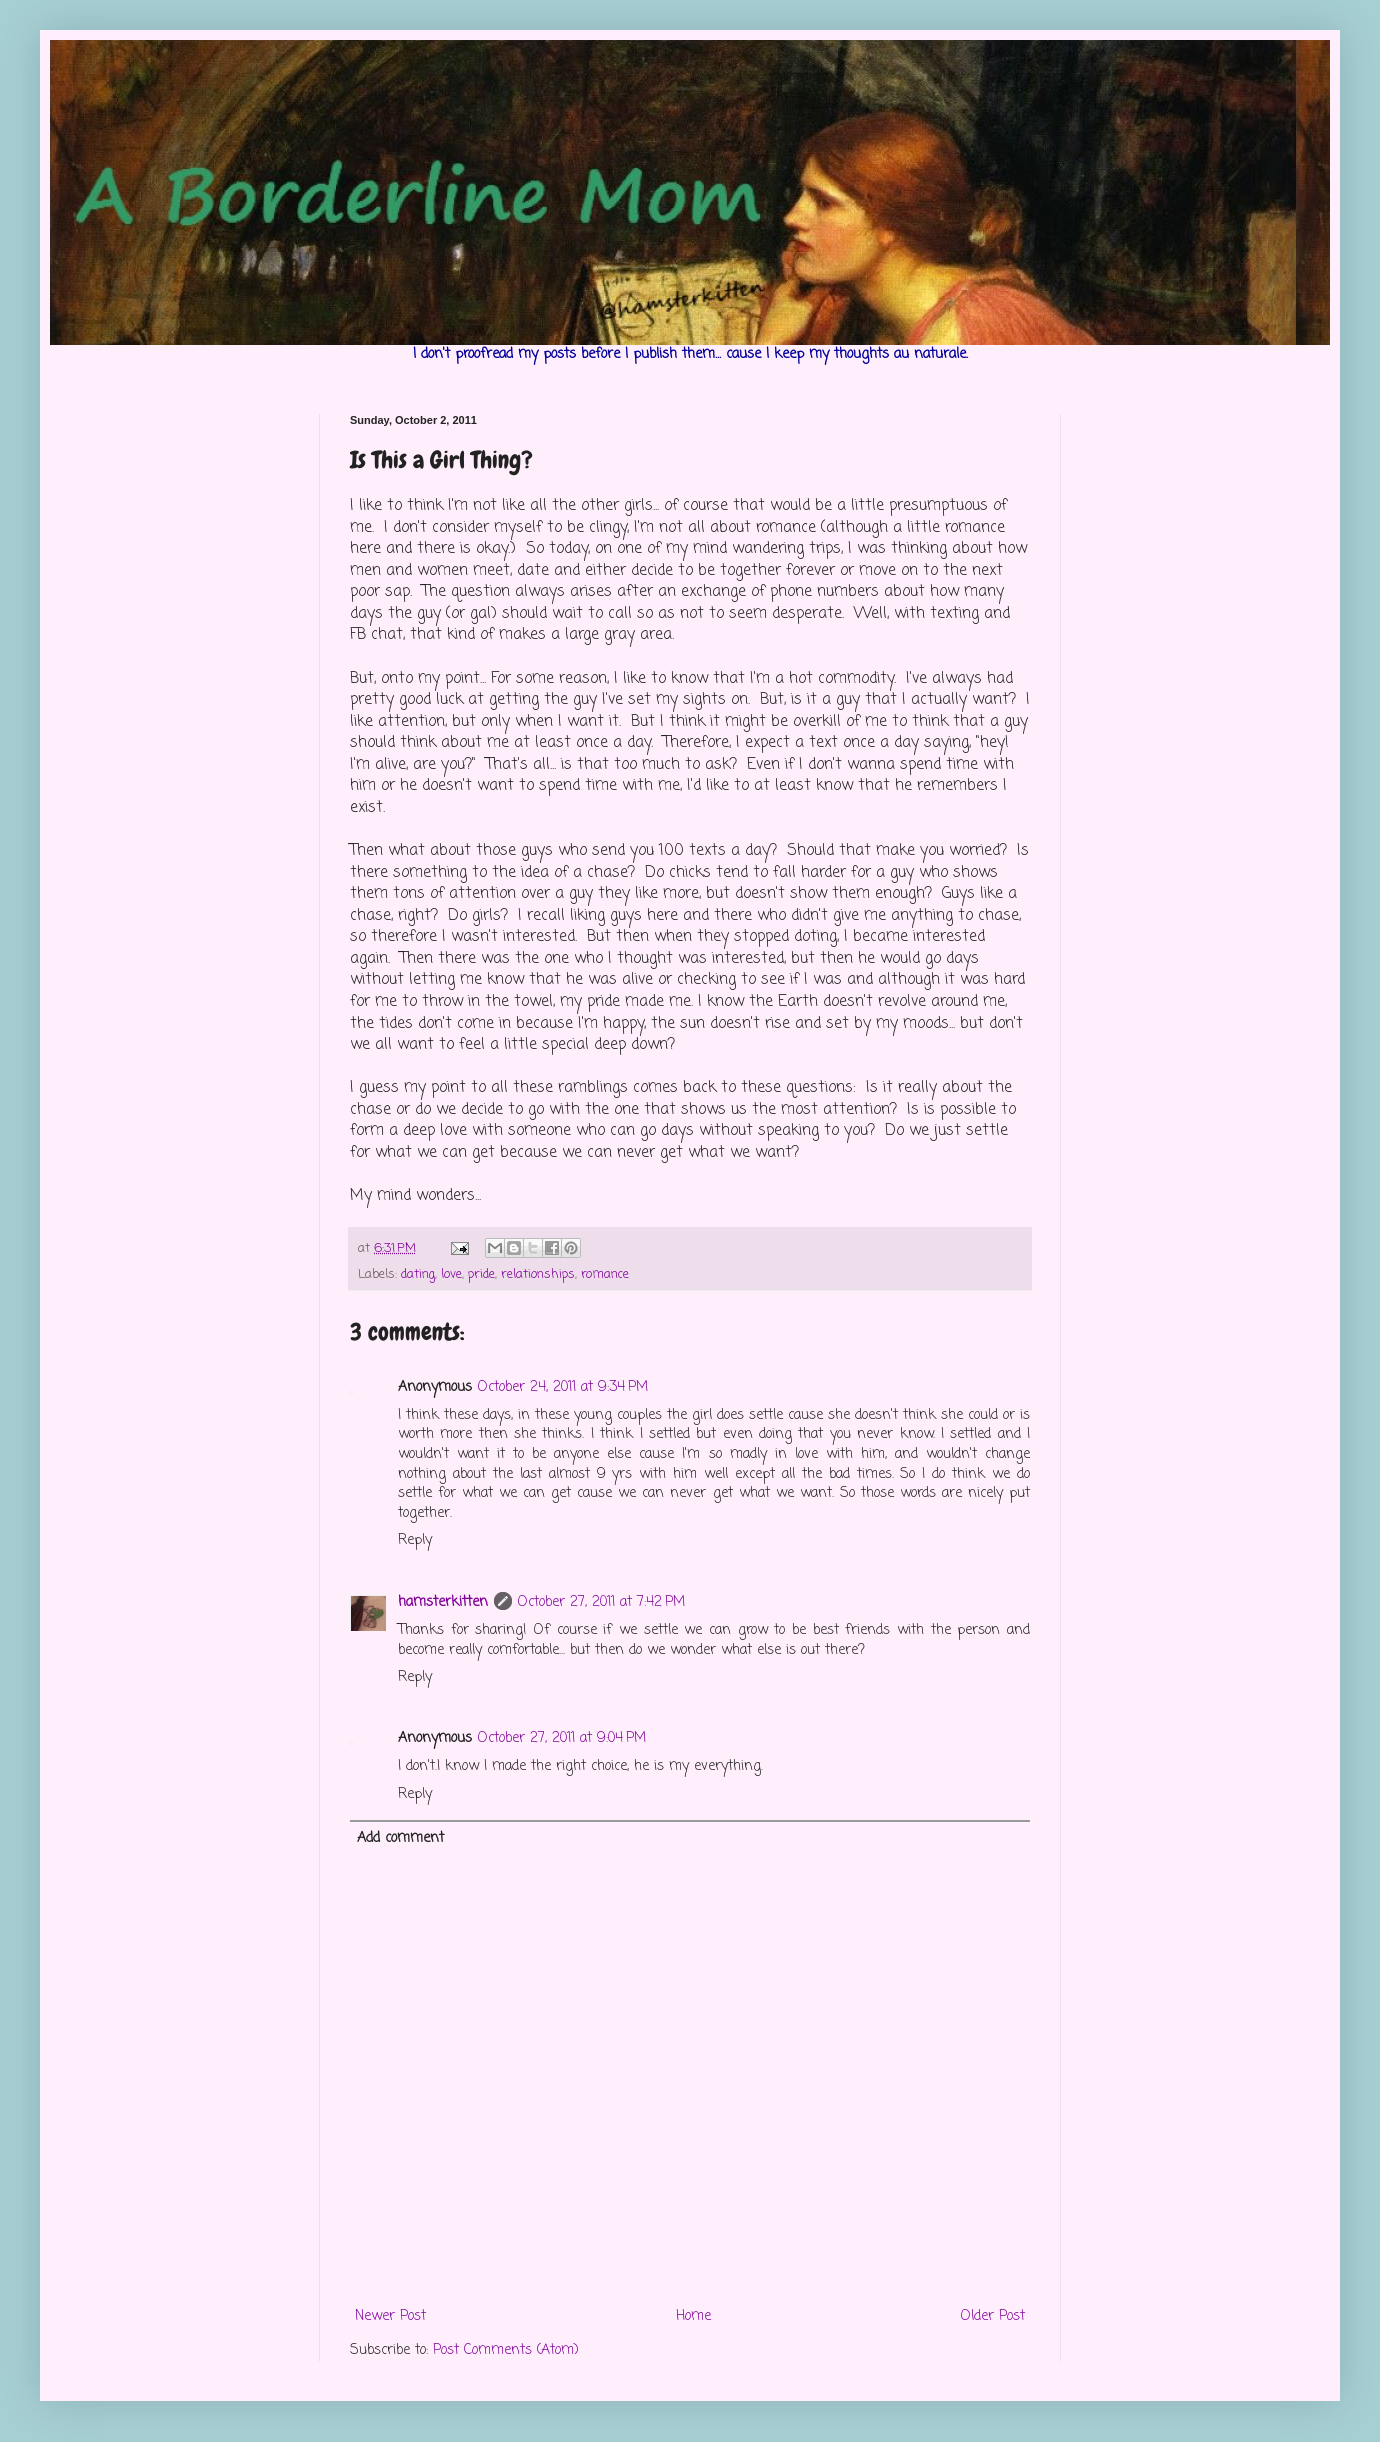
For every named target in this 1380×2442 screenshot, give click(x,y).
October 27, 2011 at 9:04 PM (562, 1738)
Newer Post (390, 2316)
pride (481, 1274)
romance (605, 1274)
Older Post (993, 2316)
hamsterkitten (443, 1602)
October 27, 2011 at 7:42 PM (601, 1602)
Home (693, 2316)
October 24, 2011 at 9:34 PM (563, 1387)
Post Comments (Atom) (506, 2350)
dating (418, 1274)
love (451, 1274)
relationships (538, 1274)
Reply (415, 1540)
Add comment (400, 1838)
